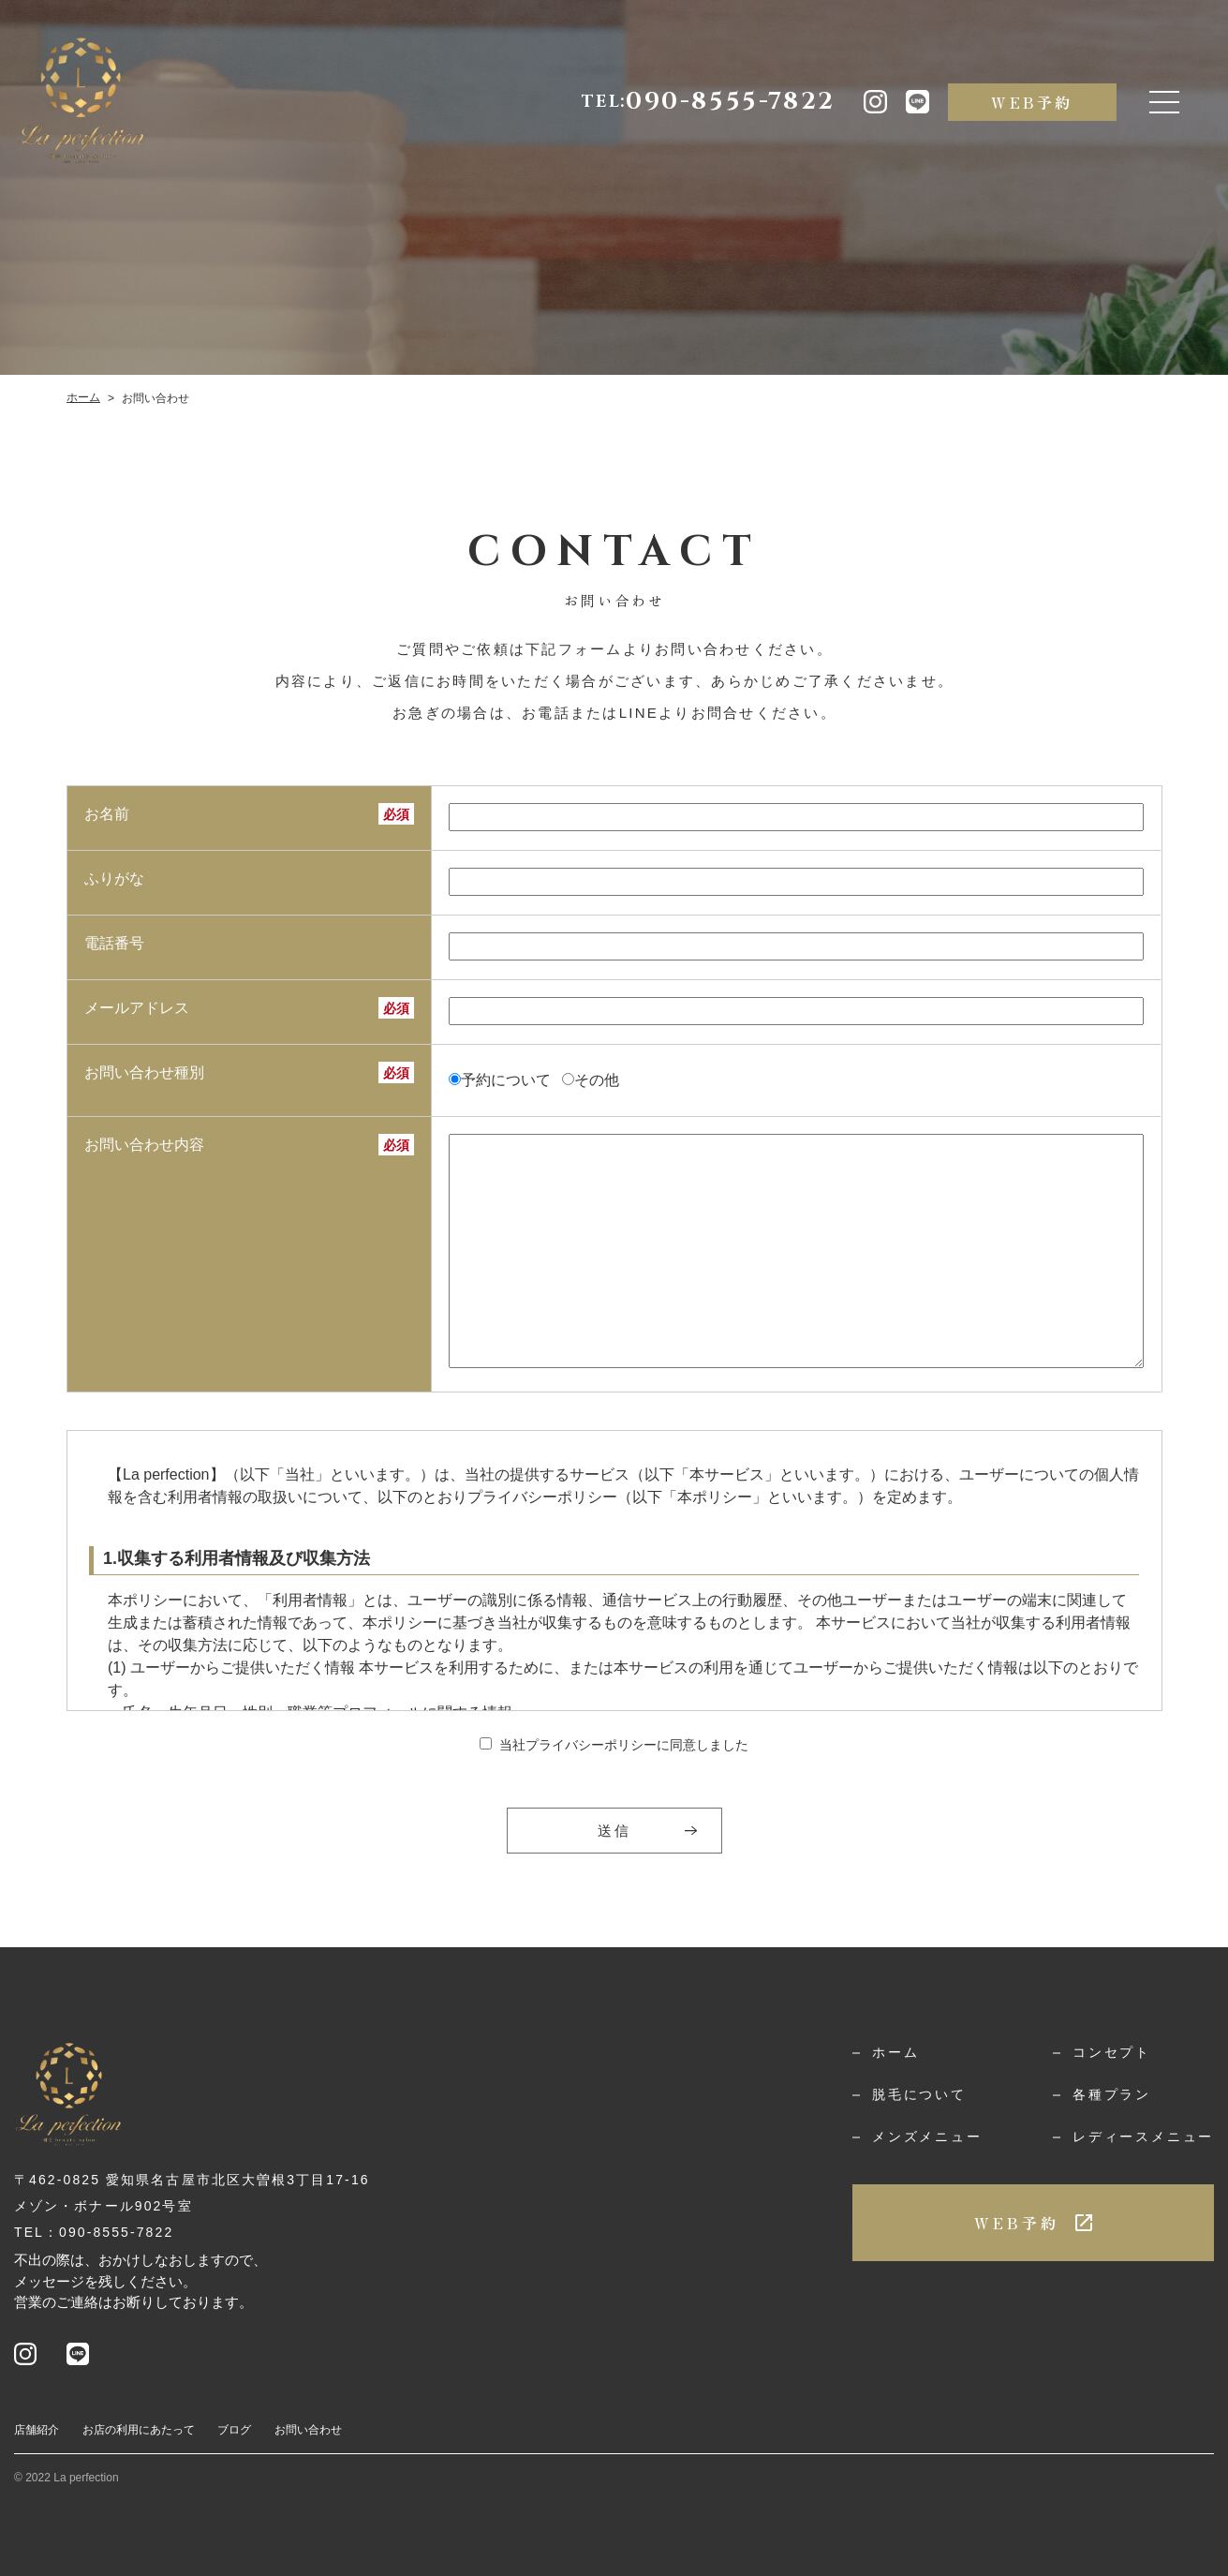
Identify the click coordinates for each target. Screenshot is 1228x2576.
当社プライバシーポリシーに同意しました (623, 1744)
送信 (614, 1831)
